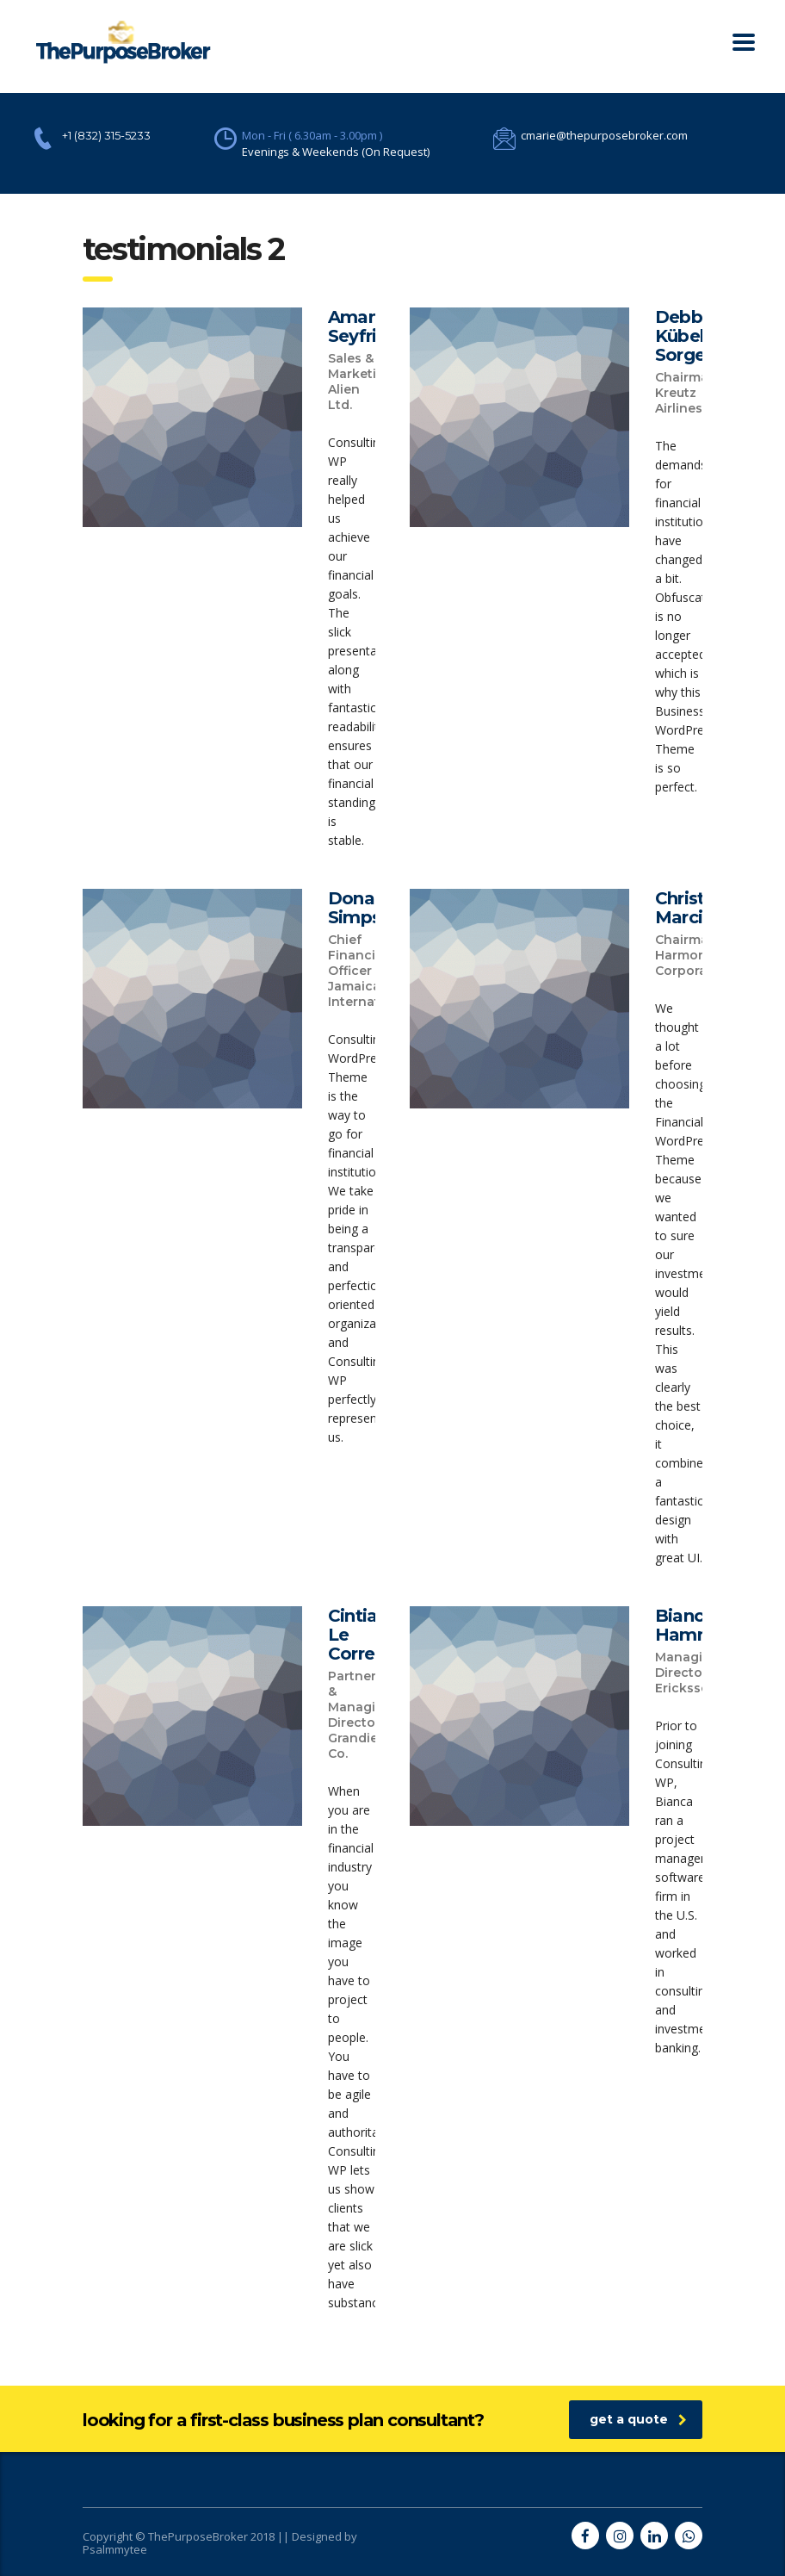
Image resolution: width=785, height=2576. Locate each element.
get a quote (638, 2419)
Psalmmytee (115, 2549)
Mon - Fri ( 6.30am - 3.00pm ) (312, 135)
